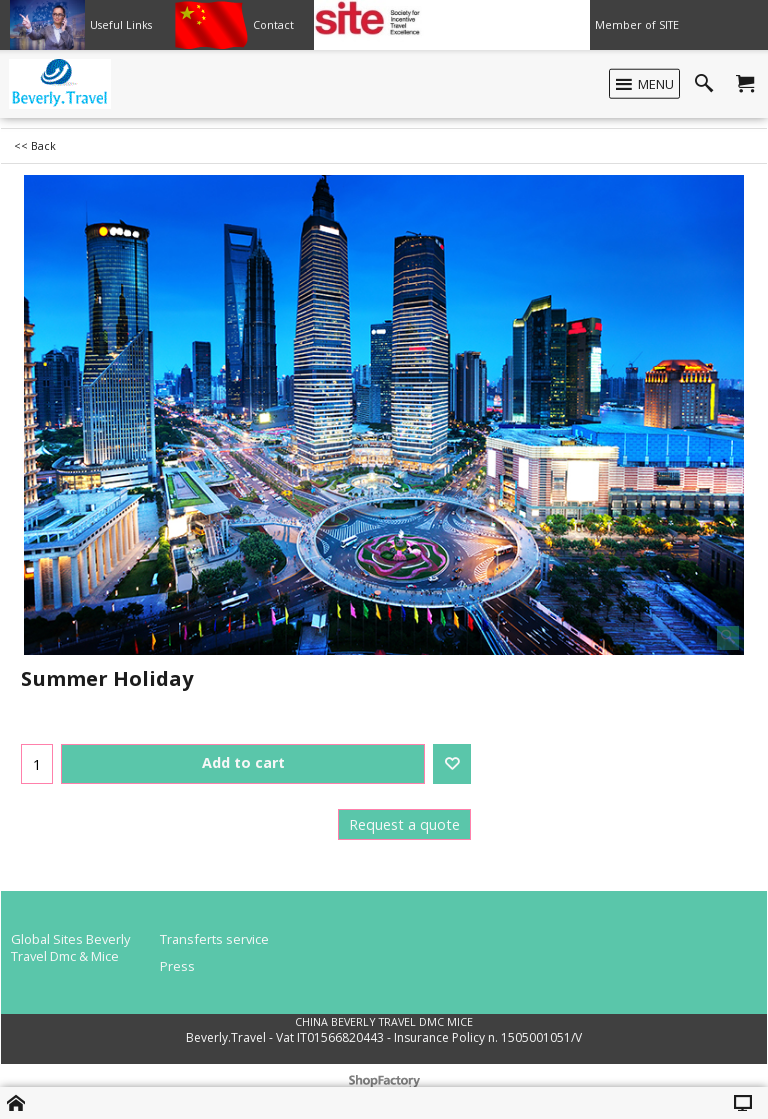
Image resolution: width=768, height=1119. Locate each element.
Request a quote (404, 824)
